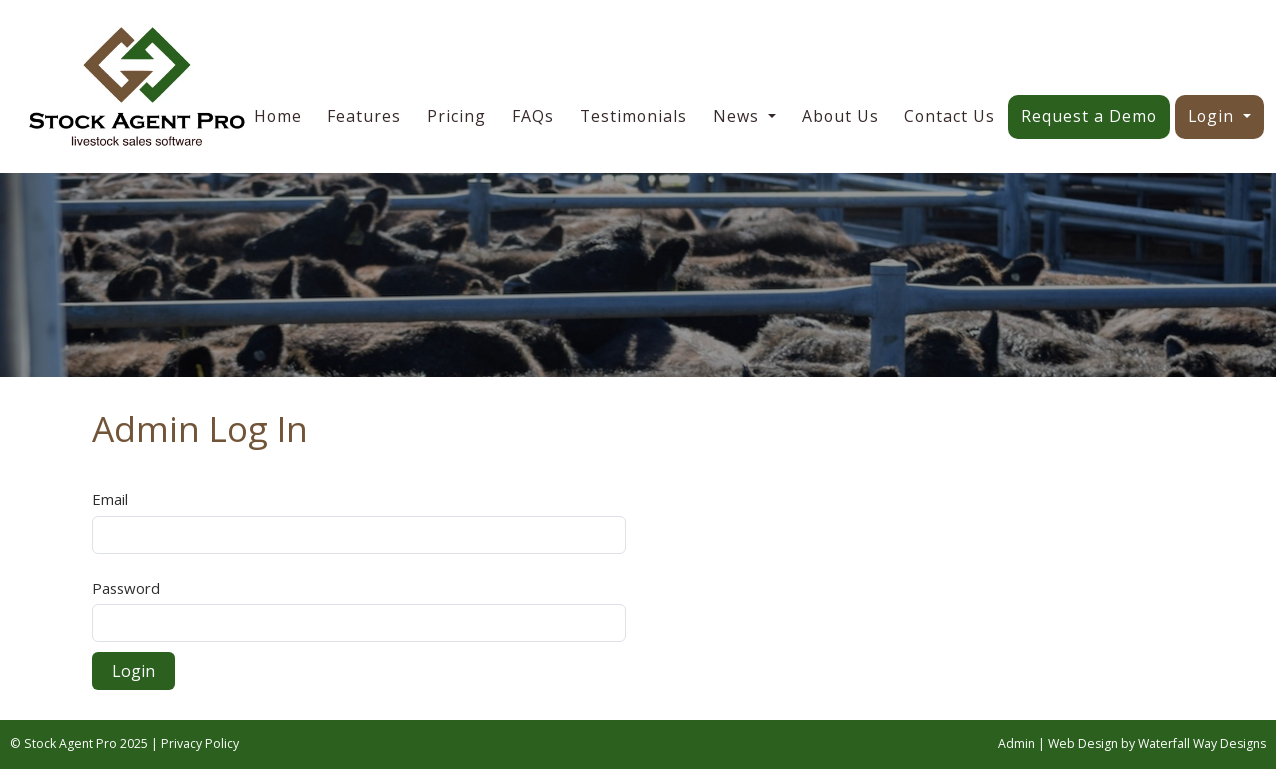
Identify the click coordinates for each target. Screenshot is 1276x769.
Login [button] (1213, 116)
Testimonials (633, 116)
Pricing (456, 116)
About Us (840, 116)
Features (364, 116)
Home (278, 116)
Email (110, 499)
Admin (1016, 743)
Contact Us (949, 116)
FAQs (533, 116)
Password (126, 588)
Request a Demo (1089, 116)
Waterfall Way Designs (1202, 743)
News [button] (738, 116)
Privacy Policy (200, 743)
